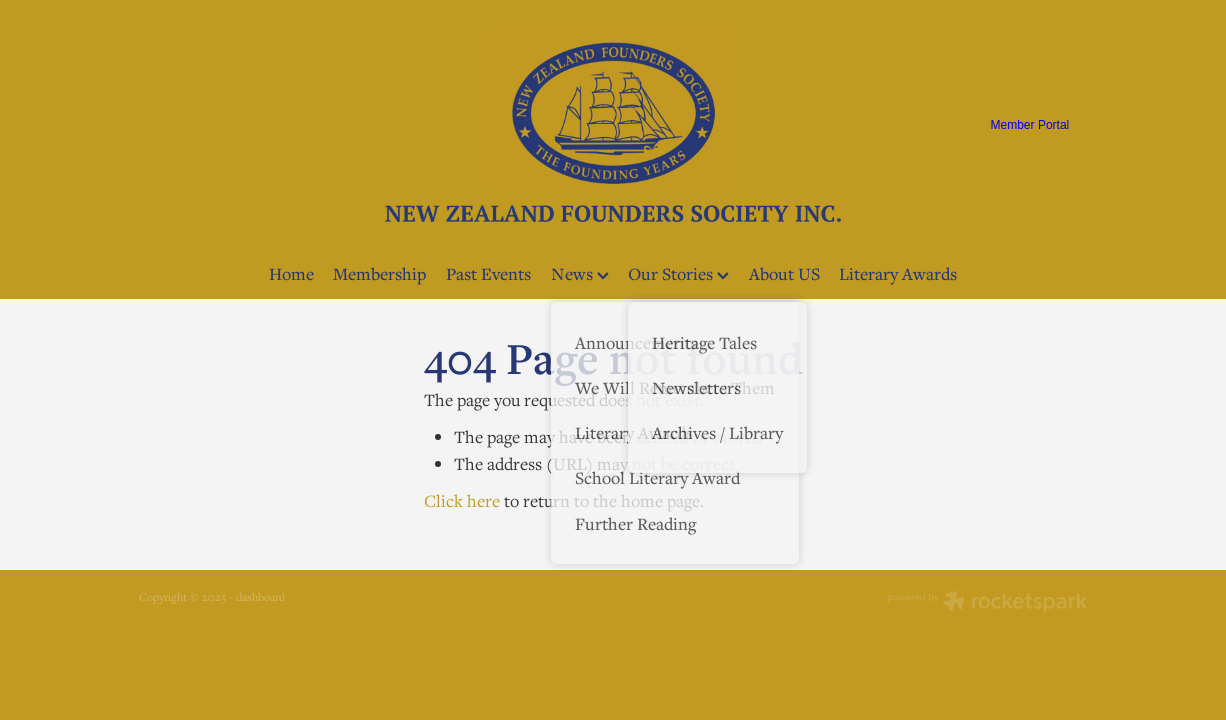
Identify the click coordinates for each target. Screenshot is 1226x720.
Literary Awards (898, 273)
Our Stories (678, 273)
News (580, 273)
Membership (379, 273)
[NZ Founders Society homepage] (613, 125)
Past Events (488, 273)
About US (784, 273)
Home (291, 273)
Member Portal (1030, 125)
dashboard (260, 596)
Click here (462, 500)
